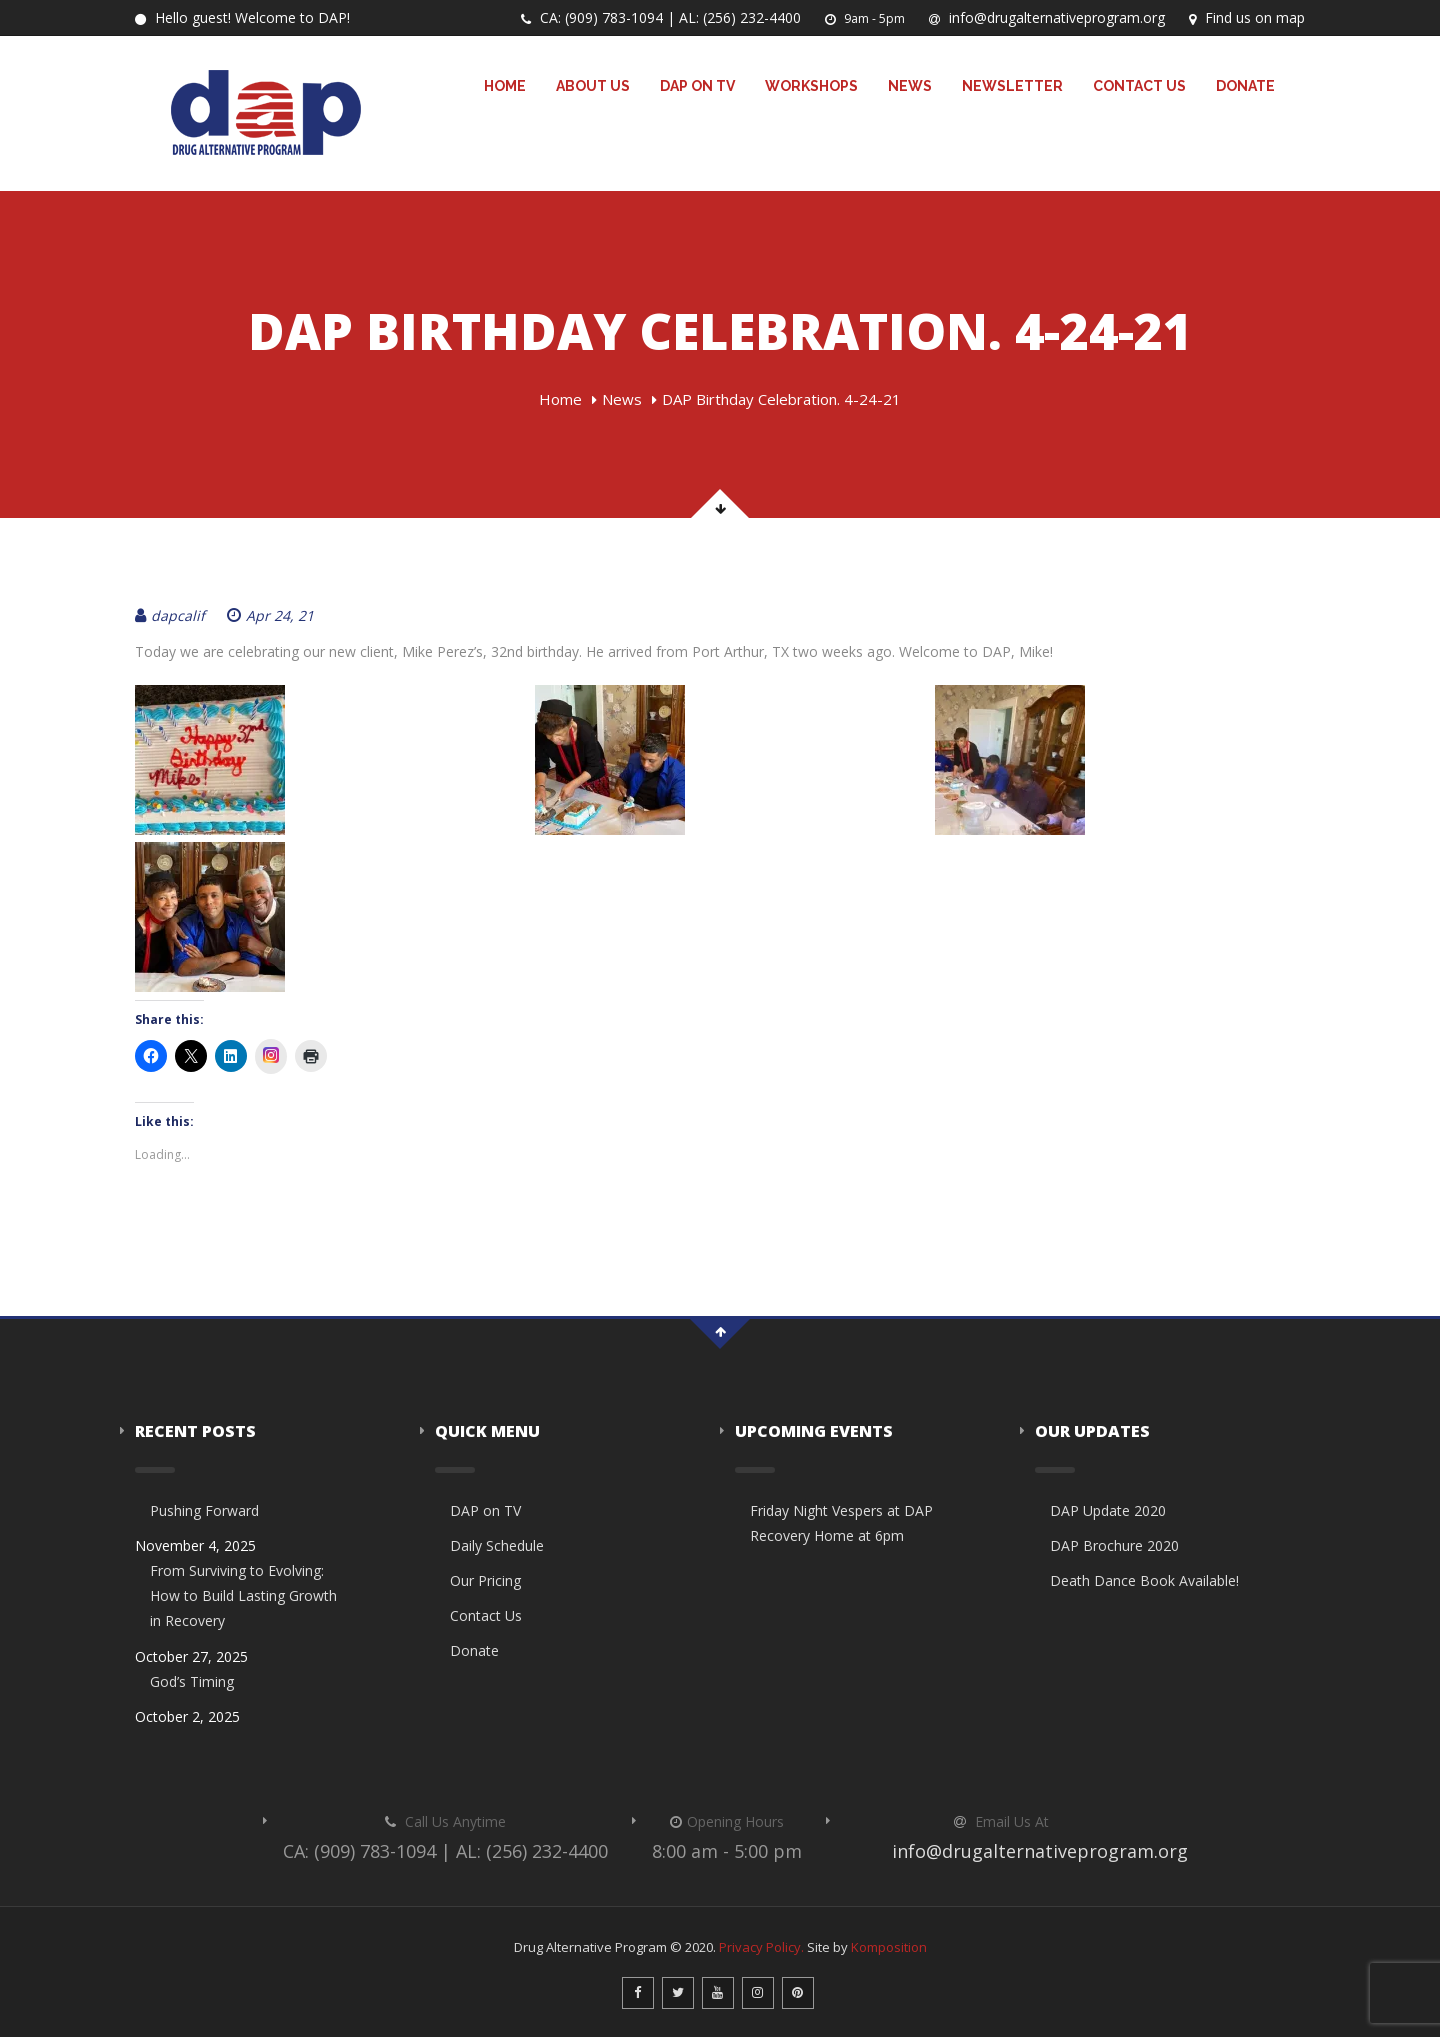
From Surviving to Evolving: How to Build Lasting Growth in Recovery (243, 1595)
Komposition (889, 1947)
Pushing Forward (204, 1510)
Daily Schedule (497, 1545)
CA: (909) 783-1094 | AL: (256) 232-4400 (661, 17)
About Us (593, 86)
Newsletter (1012, 86)
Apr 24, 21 (270, 615)
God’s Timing (192, 1681)
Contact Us (1139, 86)
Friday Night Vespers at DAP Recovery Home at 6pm (841, 1523)
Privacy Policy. (761, 1947)
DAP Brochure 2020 (1114, 1545)
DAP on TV (697, 86)
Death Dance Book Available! (1144, 1580)
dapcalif (170, 615)
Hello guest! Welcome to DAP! (242, 17)
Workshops (811, 86)
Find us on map (1247, 17)
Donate (1245, 86)
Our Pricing (485, 1580)
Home (505, 86)
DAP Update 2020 (1108, 1510)
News (910, 86)
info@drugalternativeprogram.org (1047, 17)
